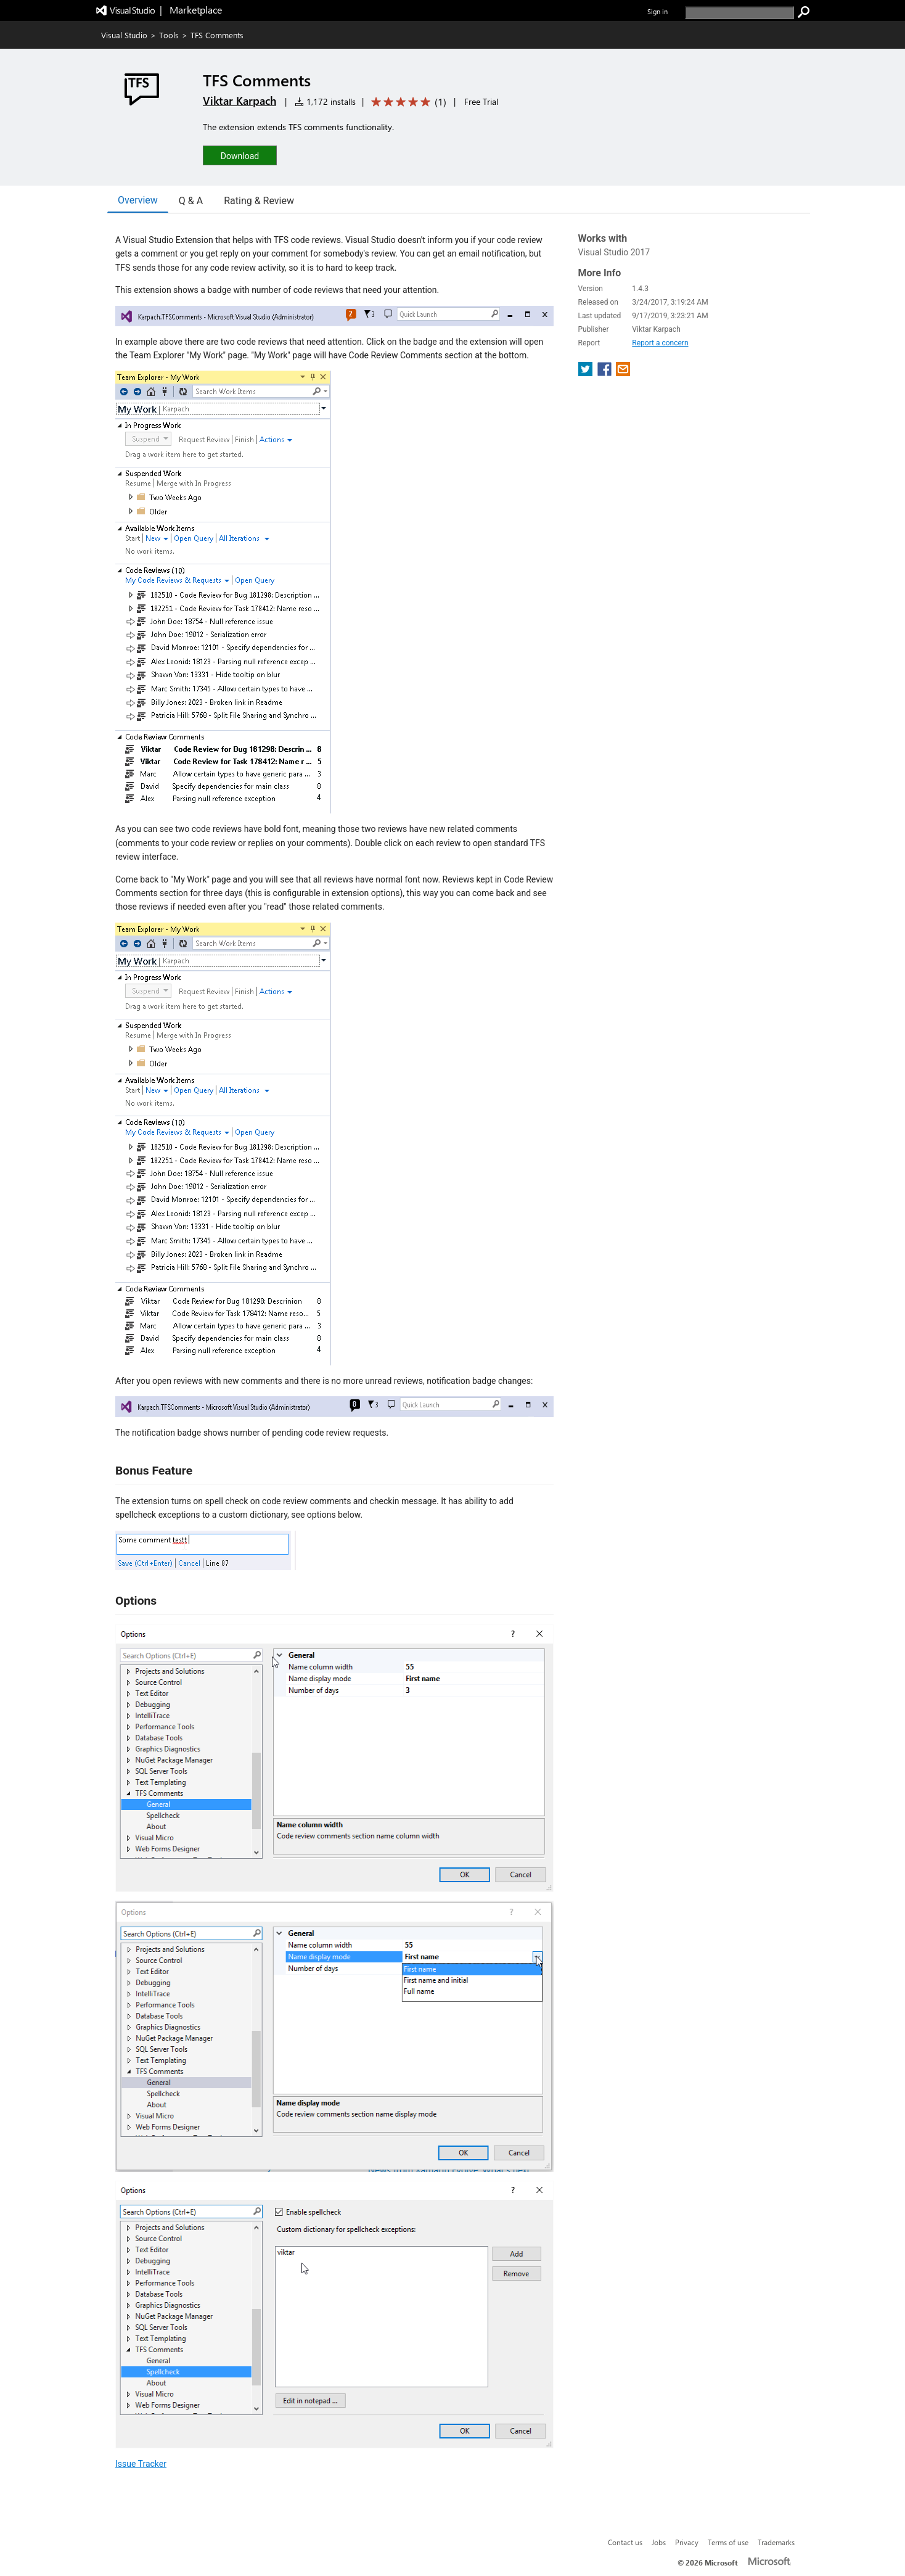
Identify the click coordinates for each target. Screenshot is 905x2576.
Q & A (191, 201)
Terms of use (728, 2542)
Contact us (625, 2542)
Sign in (657, 11)
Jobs (659, 2542)
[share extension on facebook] (605, 373)
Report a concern (660, 343)
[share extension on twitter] (586, 373)
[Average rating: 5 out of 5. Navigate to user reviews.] (406, 102)
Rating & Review (259, 201)
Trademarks (776, 2542)
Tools (169, 35)
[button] (240, 155)
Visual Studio (124, 35)
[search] (739, 12)
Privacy (686, 2542)
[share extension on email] (623, 373)
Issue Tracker (140, 2464)
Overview (138, 200)
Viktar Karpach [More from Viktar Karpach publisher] (239, 100)
